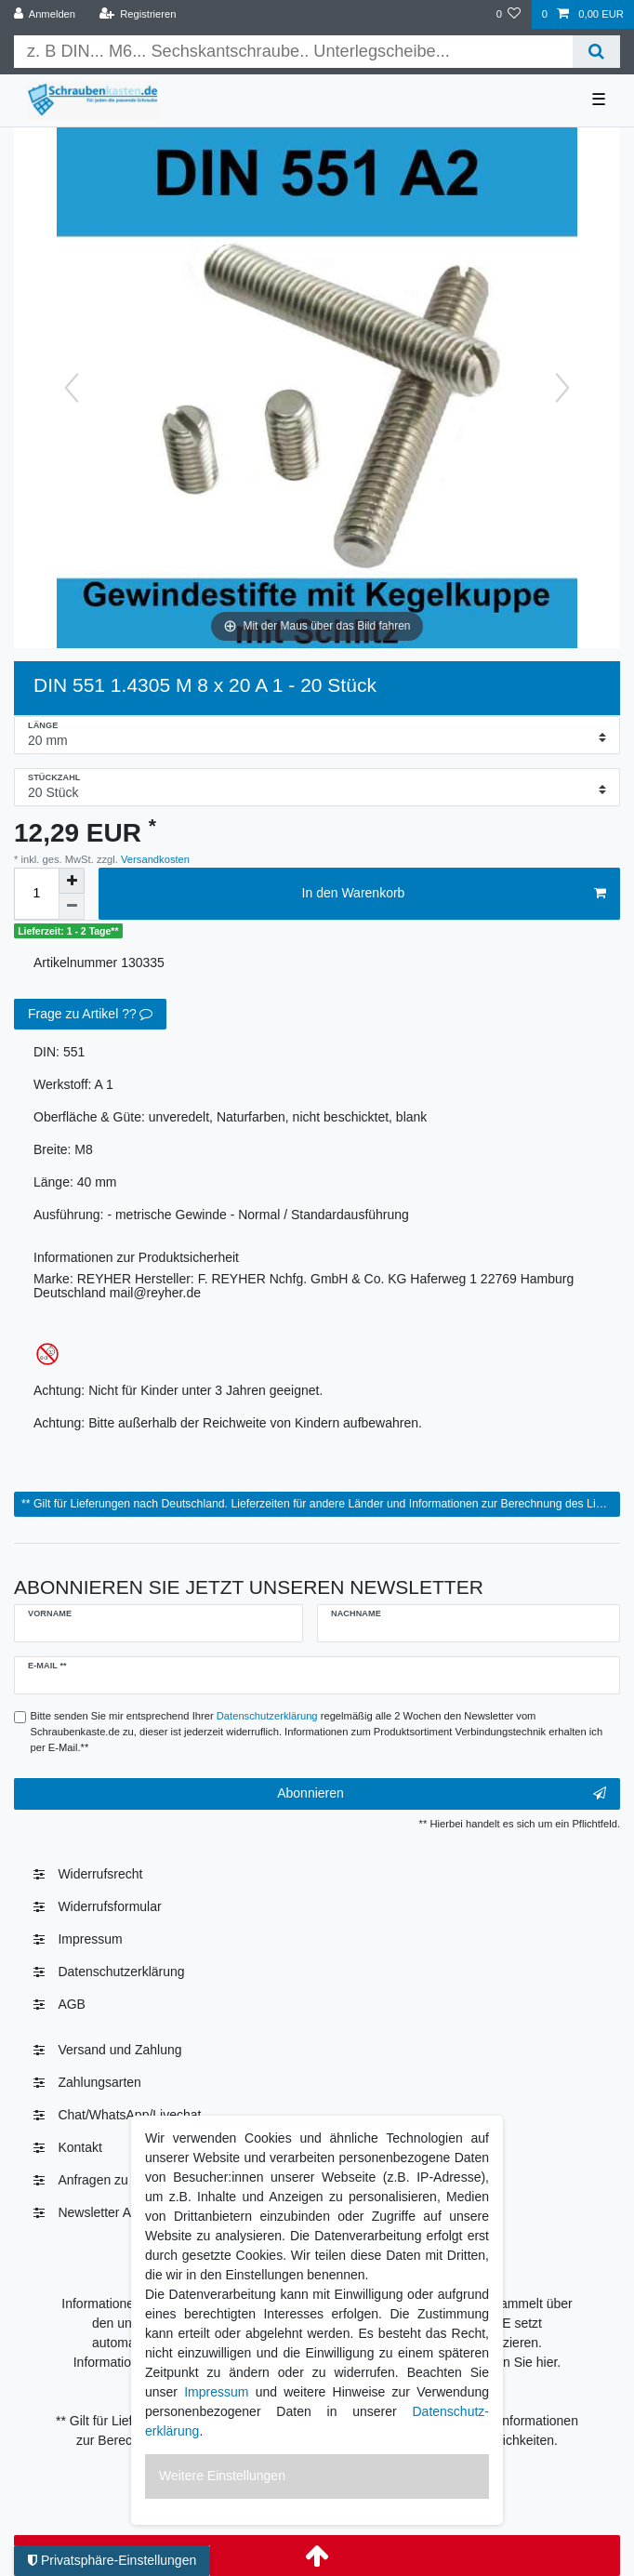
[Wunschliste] (508, 14)
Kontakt (79, 2147)
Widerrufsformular (109, 1906)
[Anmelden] (45, 14)
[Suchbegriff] (293, 51)
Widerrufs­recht (100, 1873)
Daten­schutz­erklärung (121, 1971)
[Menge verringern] (72, 907)
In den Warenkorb (454, 893)
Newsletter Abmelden (119, 2212)
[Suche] (596, 51)
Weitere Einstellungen (222, 2475)
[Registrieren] (137, 14)
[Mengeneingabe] (36, 894)
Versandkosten (154, 859)
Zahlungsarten (99, 2082)
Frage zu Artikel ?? (90, 1014)
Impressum (90, 1939)
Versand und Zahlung (119, 2049)
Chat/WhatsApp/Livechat (129, 2114)
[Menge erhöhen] (72, 881)
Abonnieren (441, 1794)
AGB (72, 2004)
